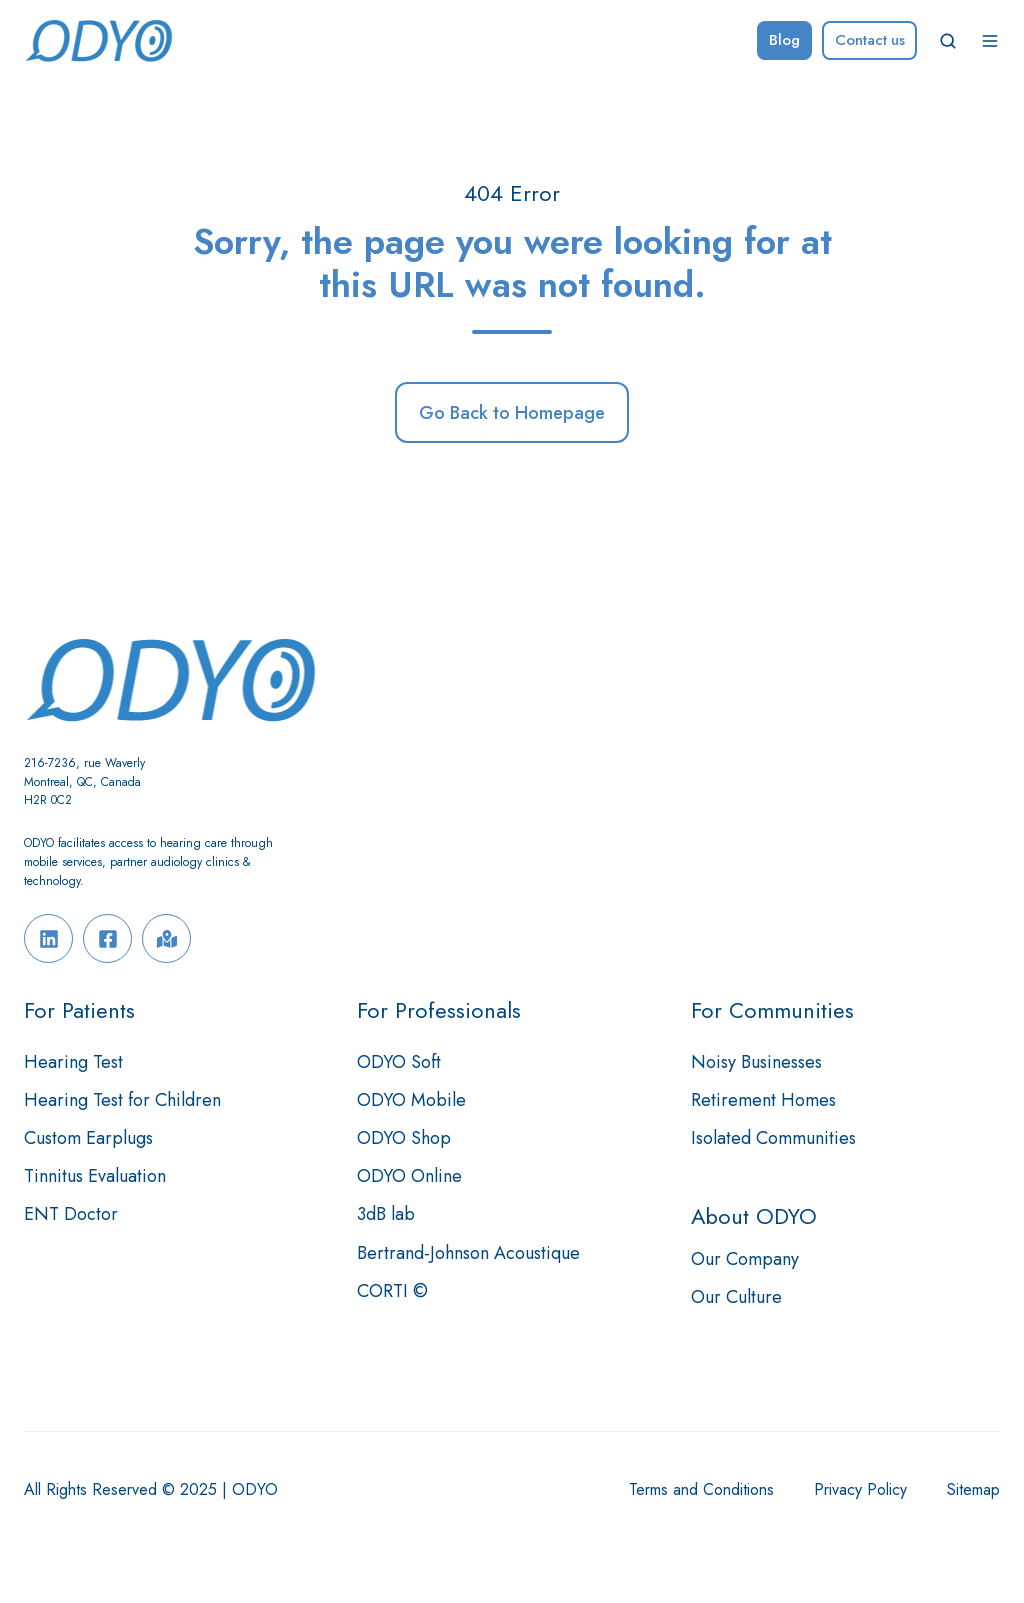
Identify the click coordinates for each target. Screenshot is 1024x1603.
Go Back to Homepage (512, 413)
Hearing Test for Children (122, 1100)
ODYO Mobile (411, 1100)
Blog (784, 40)
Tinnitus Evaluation (95, 1176)
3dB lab (386, 1214)
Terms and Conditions (701, 1489)
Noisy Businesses (756, 1062)
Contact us (870, 40)
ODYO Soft (399, 1062)
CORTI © (392, 1291)
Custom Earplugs (88, 1138)
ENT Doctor (71, 1214)
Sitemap (973, 1489)
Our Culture (736, 1297)
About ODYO (754, 1216)
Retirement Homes (763, 1100)
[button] (948, 41)
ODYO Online (409, 1176)
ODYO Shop (404, 1138)
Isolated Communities (773, 1138)
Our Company (745, 1259)
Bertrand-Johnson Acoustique (468, 1253)
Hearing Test (73, 1062)
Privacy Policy (860, 1489)
